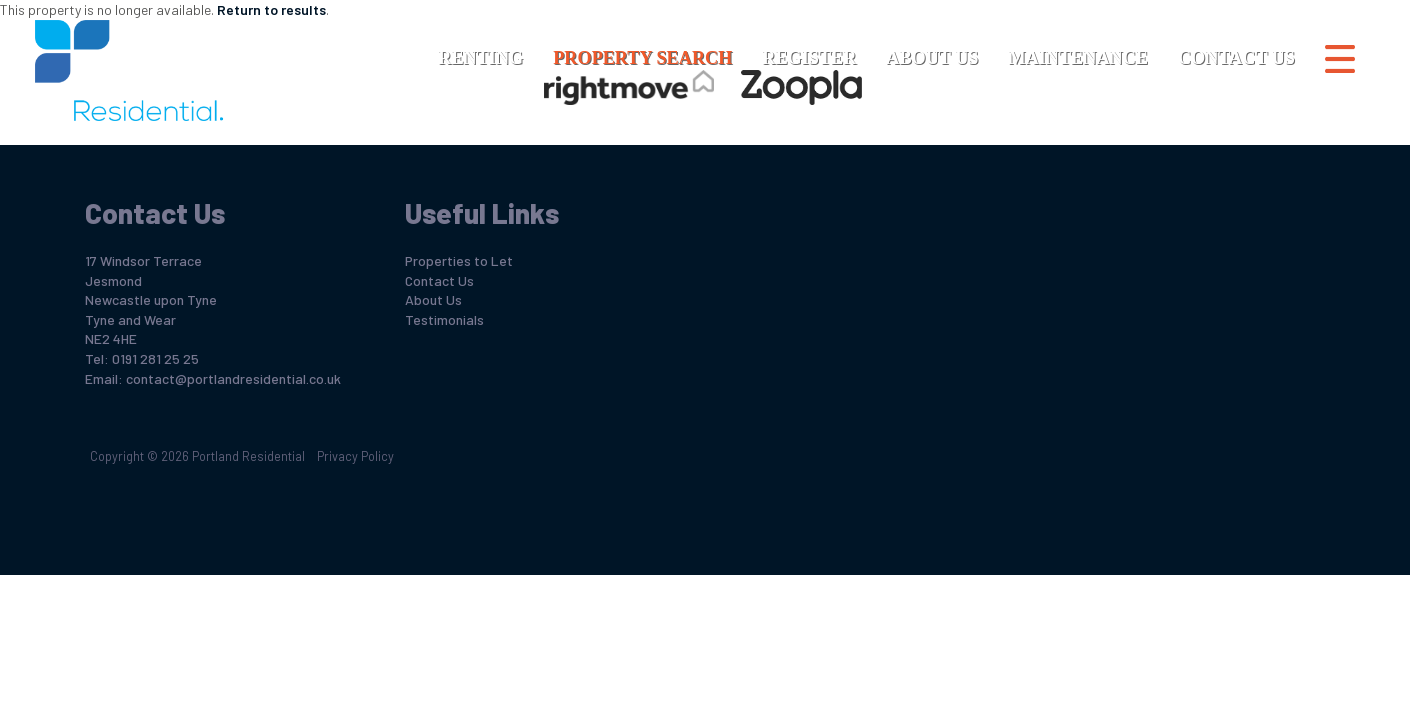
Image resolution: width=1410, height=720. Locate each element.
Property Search (642, 58)
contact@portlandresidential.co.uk (233, 378)
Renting (480, 58)
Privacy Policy (355, 456)
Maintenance (1077, 58)
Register (809, 58)
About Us (932, 58)
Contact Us (1236, 58)
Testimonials (444, 319)
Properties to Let (459, 260)
